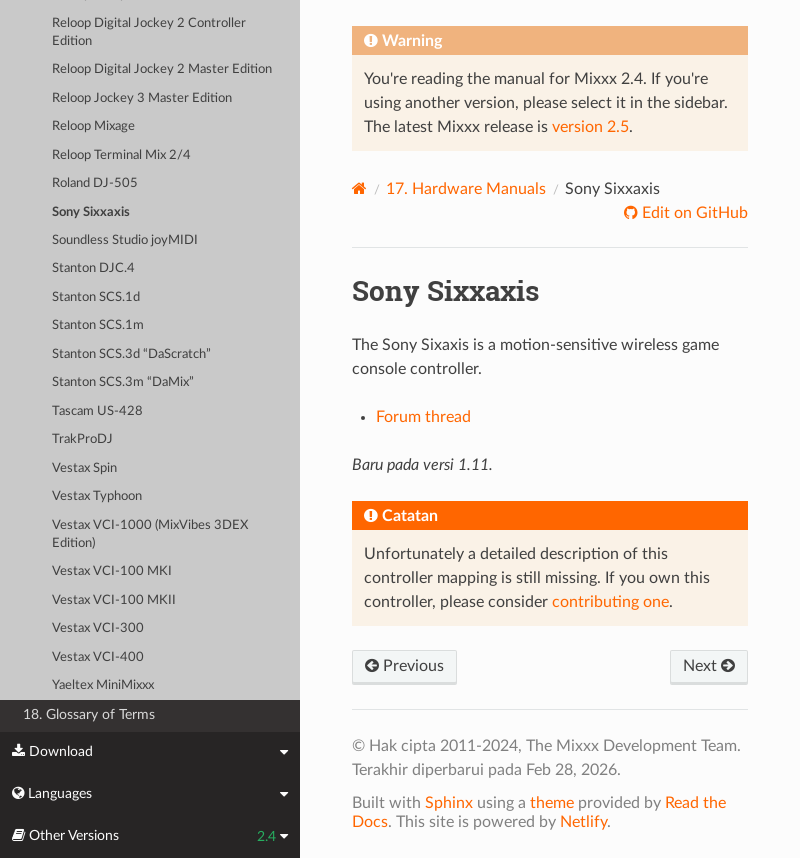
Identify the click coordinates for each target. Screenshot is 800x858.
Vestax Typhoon (97, 496)
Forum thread (423, 417)
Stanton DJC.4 (93, 268)
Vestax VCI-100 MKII (114, 600)
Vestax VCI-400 (98, 657)
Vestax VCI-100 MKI (112, 571)
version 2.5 (590, 127)
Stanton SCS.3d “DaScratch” (131, 354)
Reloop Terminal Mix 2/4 (121, 155)
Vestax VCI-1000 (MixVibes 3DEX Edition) (150, 534)
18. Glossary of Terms (89, 714)
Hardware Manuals (466, 189)
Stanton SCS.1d (96, 297)
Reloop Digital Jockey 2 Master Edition (162, 69)
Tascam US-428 (97, 411)
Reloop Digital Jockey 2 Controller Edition (149, 32)
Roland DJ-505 (95, 183)
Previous (404, 666)
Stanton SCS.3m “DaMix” (123, 382)
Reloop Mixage (93, 126)
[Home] (359, 188)
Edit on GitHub (693, 213)
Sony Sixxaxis (91, 212)
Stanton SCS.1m (98, 325)
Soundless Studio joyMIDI (125, 240)
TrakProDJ (82, 439)
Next (709, 666)
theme (552, 803)
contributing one (610, 602)
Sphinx (449, 803)
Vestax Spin (84, 468)
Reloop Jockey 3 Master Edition (142, 98)
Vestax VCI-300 (98, 628)
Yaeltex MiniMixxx (103, 685)
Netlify (583, 822)
